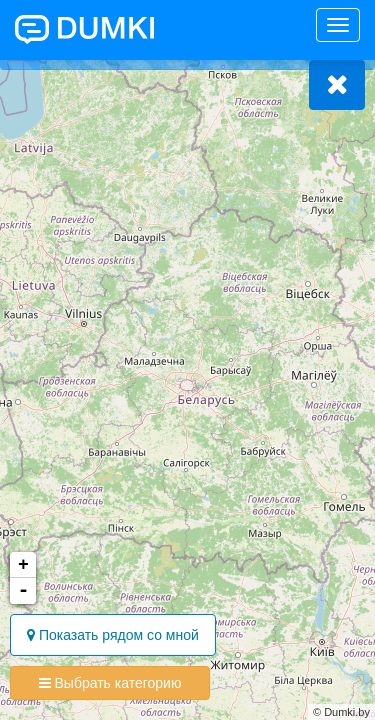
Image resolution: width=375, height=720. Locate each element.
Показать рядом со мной (113, 635)
